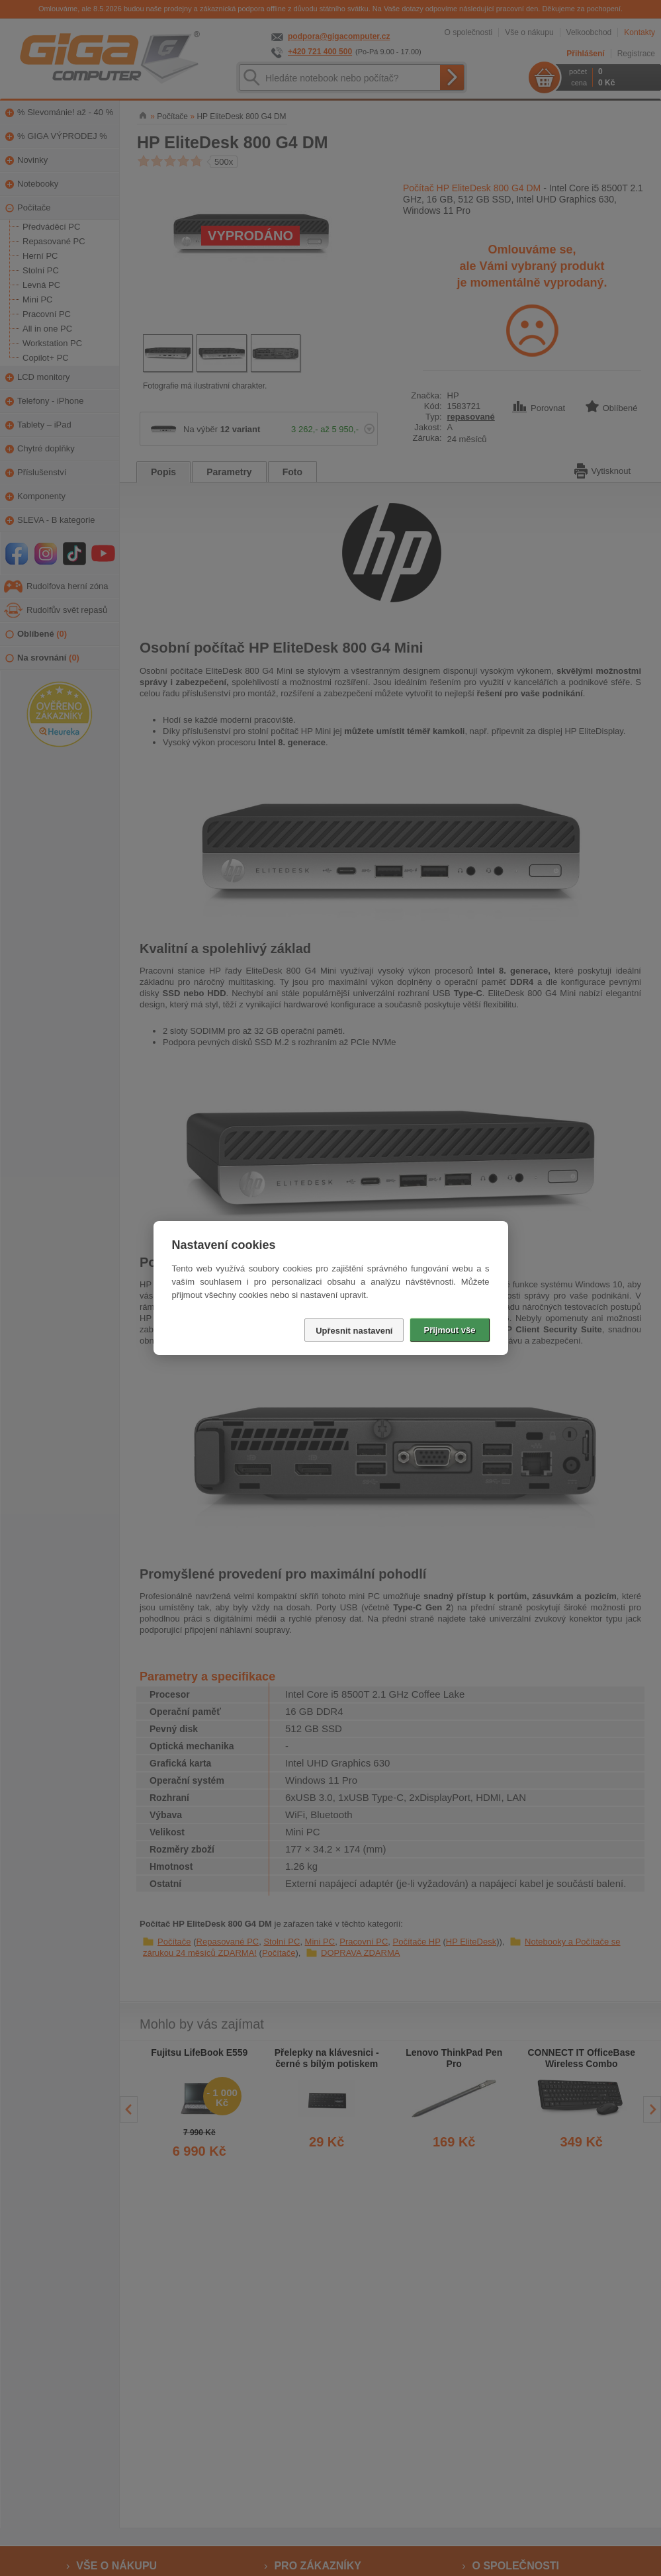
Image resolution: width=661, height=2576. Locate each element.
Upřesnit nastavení (354, 1331)
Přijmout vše (449, 1330)
